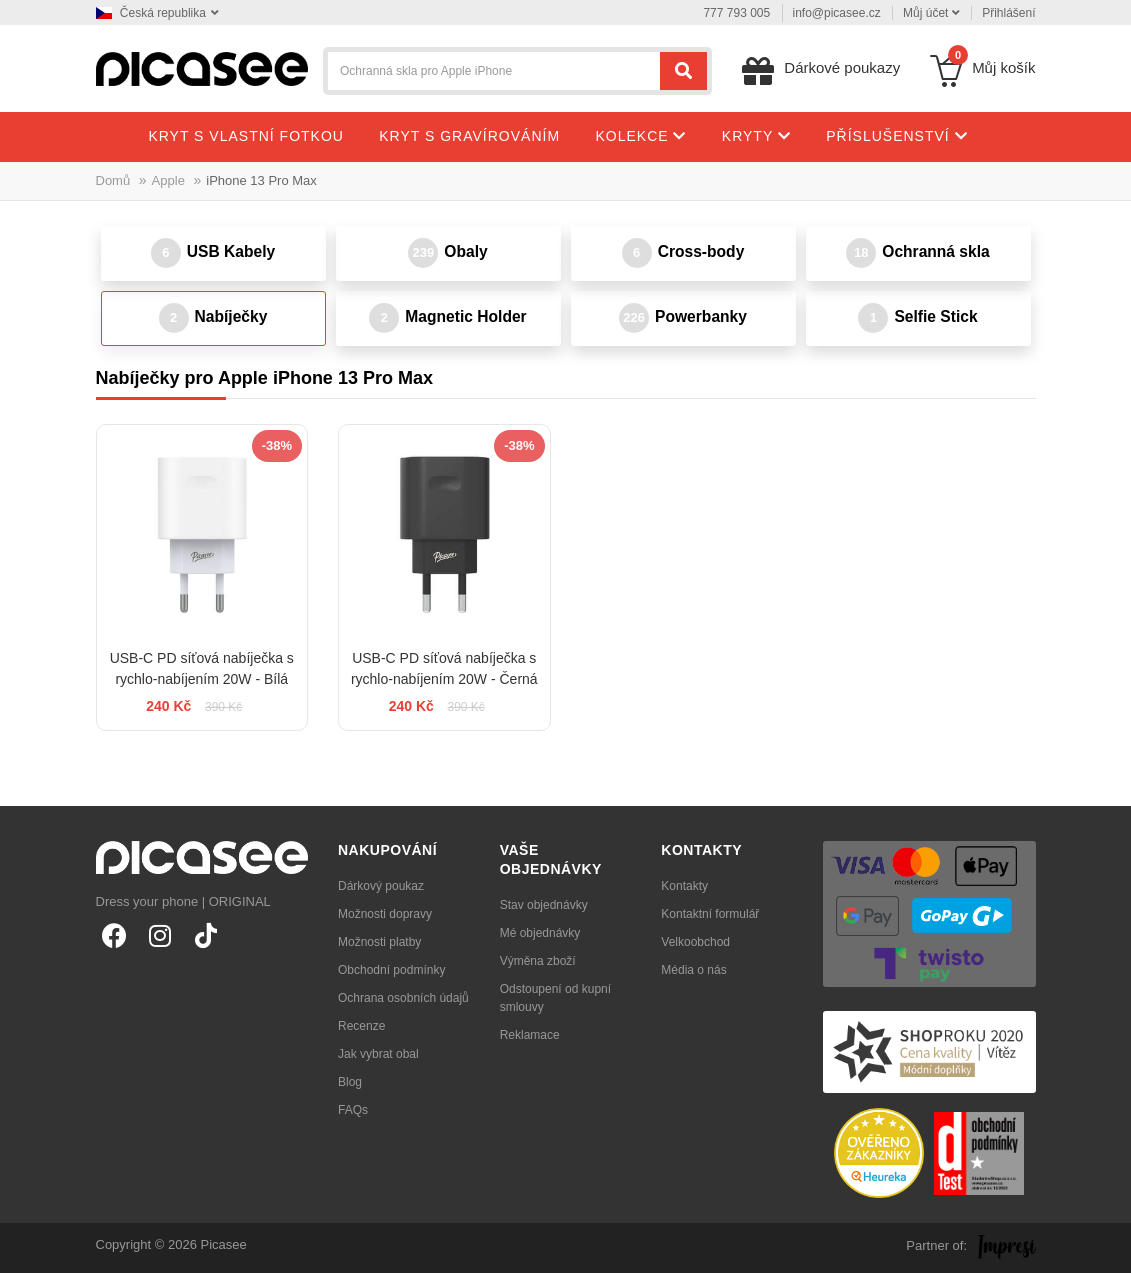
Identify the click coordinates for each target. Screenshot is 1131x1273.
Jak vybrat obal (378, 1054)
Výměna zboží (538, 961)
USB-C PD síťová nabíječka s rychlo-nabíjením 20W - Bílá (202, 668)
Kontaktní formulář (710, 914)
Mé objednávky (540, 933)
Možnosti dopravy (385, 914)
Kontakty (684, 886)
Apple (168, 180)
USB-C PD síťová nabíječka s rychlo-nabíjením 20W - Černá (444, 668)
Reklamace (530, 1035)
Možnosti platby (379, 942)
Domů (113, 180)
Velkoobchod (695, 942)
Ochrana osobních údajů (403, 998)
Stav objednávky (544, 905)
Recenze (361, 1026)
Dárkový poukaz (381, 886)
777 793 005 (736, 13)
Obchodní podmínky (391, 970)
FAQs (353, 1110)
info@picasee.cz (837, 13)
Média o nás (693, 970)
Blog (350, 1082)
